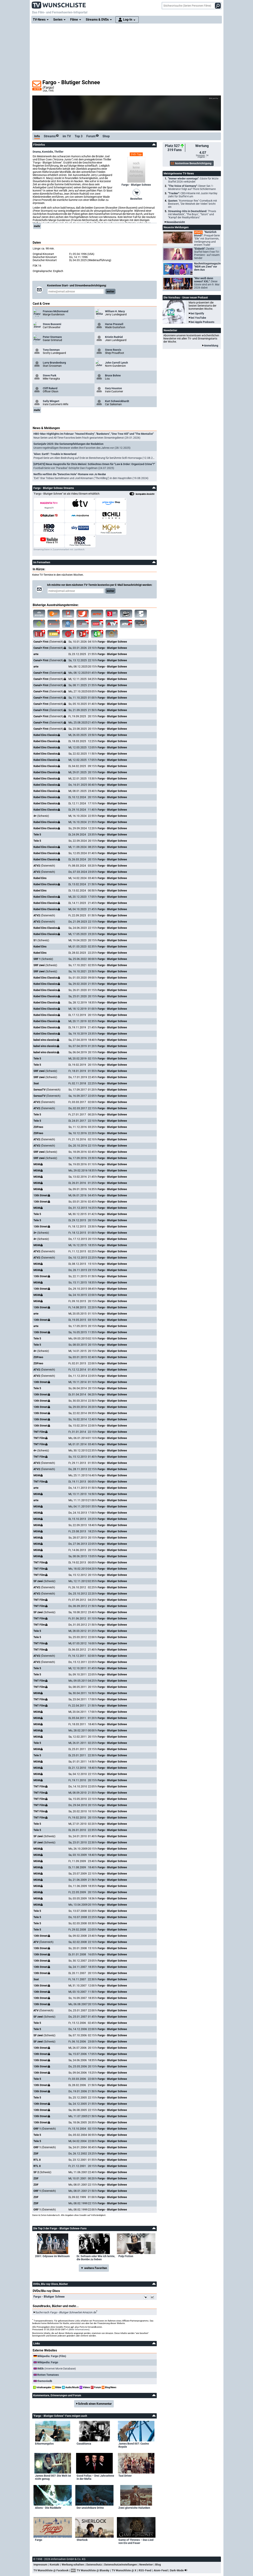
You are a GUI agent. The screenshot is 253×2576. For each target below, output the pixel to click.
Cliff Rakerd (50, 388)
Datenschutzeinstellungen (120, 2552)
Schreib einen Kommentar (95, 2391)
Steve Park (49, 375)
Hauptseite (58, 2566)
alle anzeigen (39, 601)
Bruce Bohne (113, 375)
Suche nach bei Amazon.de (65, 2299)
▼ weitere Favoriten (94, 2255)
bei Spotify (197, 313)
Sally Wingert (51, 401)
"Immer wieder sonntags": (193, 180)
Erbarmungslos (44, 2431)
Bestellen (136, 198)
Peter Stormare (52, 337)
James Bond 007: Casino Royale (133, 2433)
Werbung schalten (73, 2552)
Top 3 (78, 136)
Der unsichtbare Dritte (90, 2495)
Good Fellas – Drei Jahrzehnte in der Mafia (95, 2465)
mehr (37, 226)
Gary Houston (113, 388)
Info (37, 136)
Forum (92, 136)
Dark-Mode (179, 2557)
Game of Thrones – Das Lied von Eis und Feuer (135, 2529)
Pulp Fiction (125, 2243)
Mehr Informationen (79, 2317)
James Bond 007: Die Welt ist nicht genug (53, 2465)
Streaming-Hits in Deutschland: (192, 214)
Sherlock (82, 2527)
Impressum (40, 2552)
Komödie (47, 151)
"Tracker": (192, 195)
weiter (110, 291)
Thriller (58, 151)
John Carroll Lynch (116, 362)
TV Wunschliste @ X (124, 2557)
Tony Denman (51, 349)
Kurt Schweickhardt (117, 401)
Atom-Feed (161, 2557)
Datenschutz (94, 2552)
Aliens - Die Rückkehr (48, 2495)
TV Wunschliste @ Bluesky (93, 2557)
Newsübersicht (175, 222)
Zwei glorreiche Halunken (134, 2495)
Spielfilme (95, 2566)
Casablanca (84, 2431)
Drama (37, 151)
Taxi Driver (125, 2463)
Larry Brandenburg (54, 362)
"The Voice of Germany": (192, 187)
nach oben (40, 2566)
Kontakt (54, 2552)
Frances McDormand (55, 311)
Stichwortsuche (77, 2566)
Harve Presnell (114, 324)
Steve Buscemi (52, 324)
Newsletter (146, 2552)
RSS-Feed (145, 2557)
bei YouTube (198, 317)
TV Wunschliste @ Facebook (50, 2557)
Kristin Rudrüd (114, 337)
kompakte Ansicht (142, 494)
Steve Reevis (113, 349)
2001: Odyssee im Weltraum (52, 2243)
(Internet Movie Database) (56, 2356)
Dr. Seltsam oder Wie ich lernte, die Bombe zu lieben (96, 2245)
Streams (51, 136)
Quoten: (192, 203)
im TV (67, 136)
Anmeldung (211, 345)
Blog (158, 2552)
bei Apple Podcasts (202, 322)
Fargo (38, 2527)
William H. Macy (115, 311)
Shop (106, 136)
